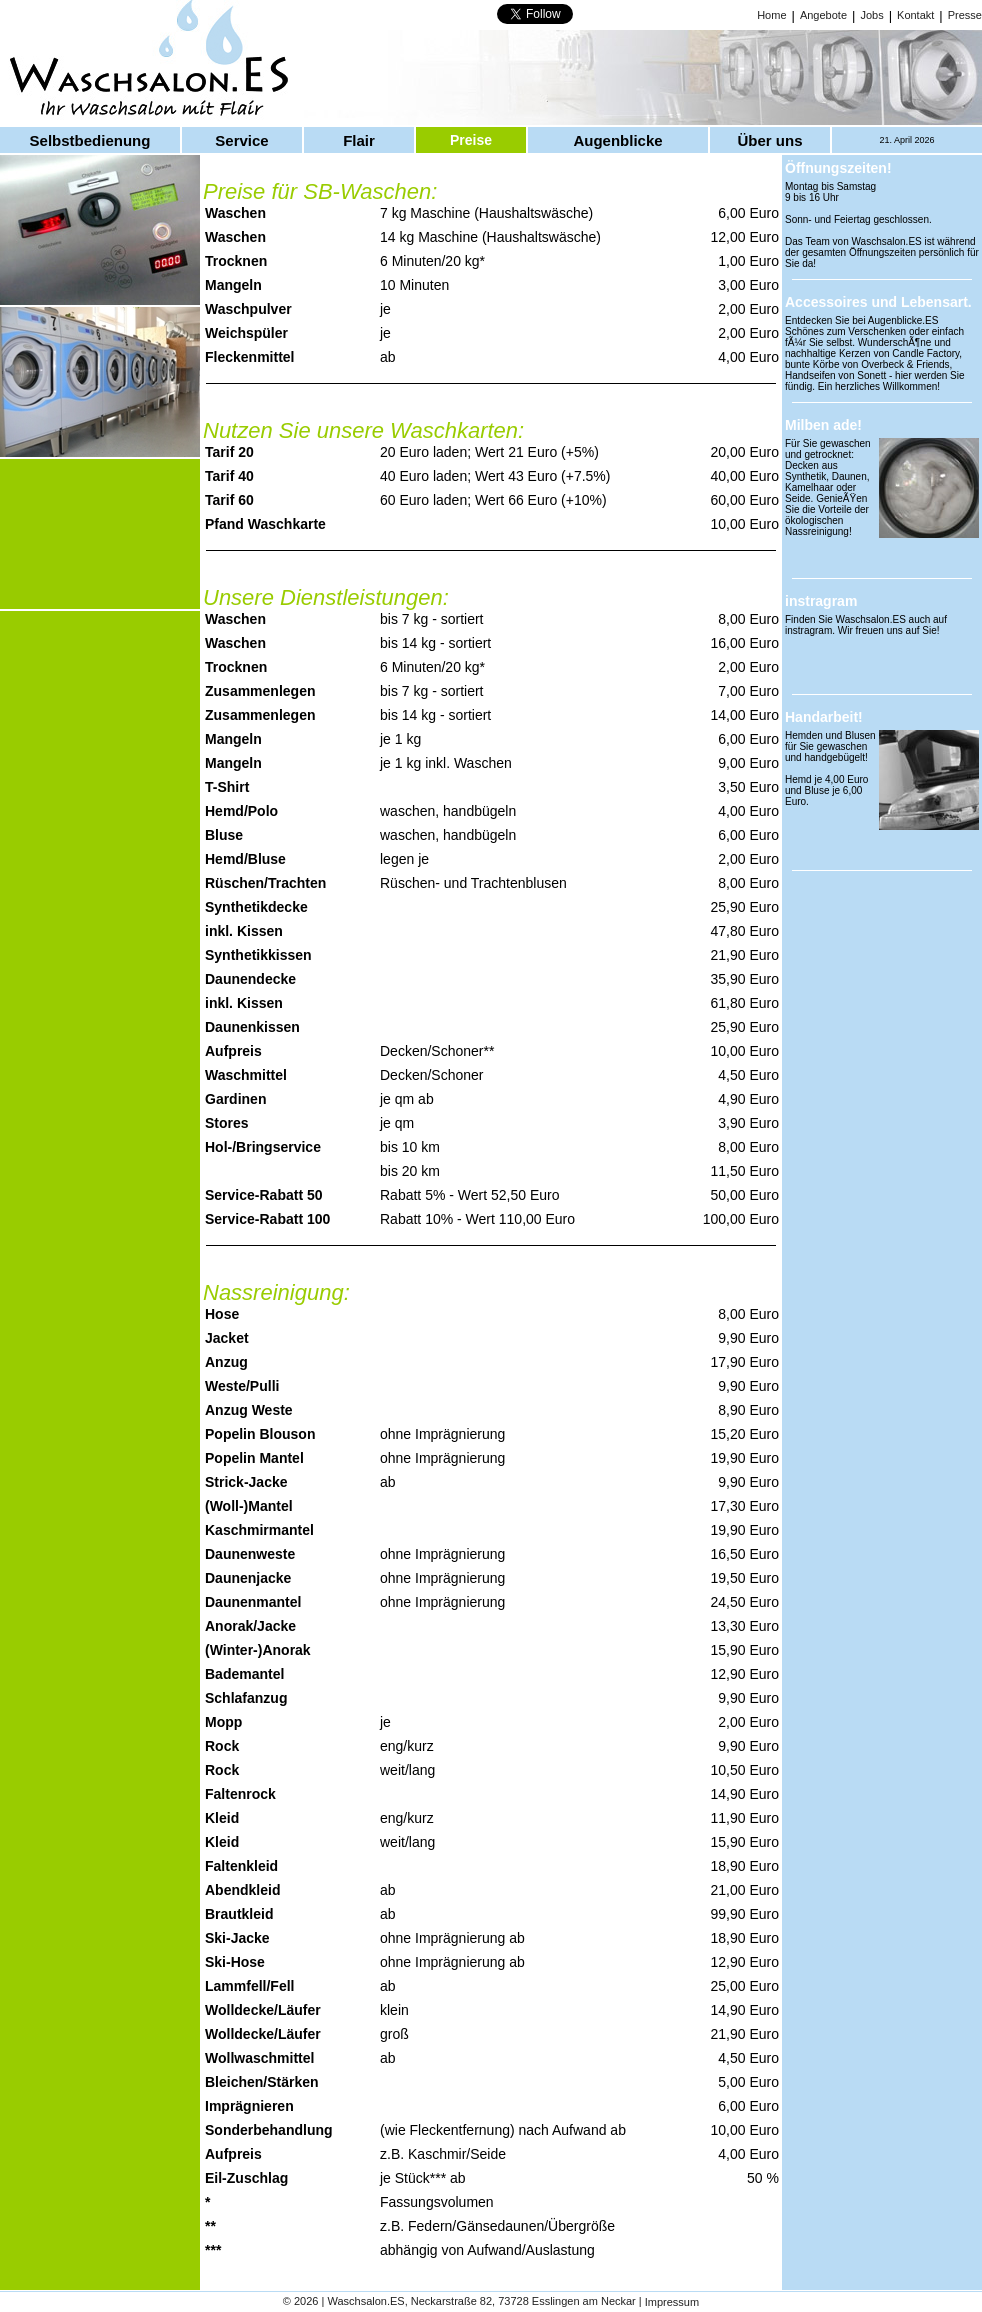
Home (771, 15)
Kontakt (915, 15)
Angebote (823, 15)
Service (241, 140)
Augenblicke (617, 140)
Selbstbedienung (90, 140)
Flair (359, 140)
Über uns (769, 140)
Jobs (871, 15)
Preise (471, 140)
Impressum (672, 2303)
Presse (965, 15)
